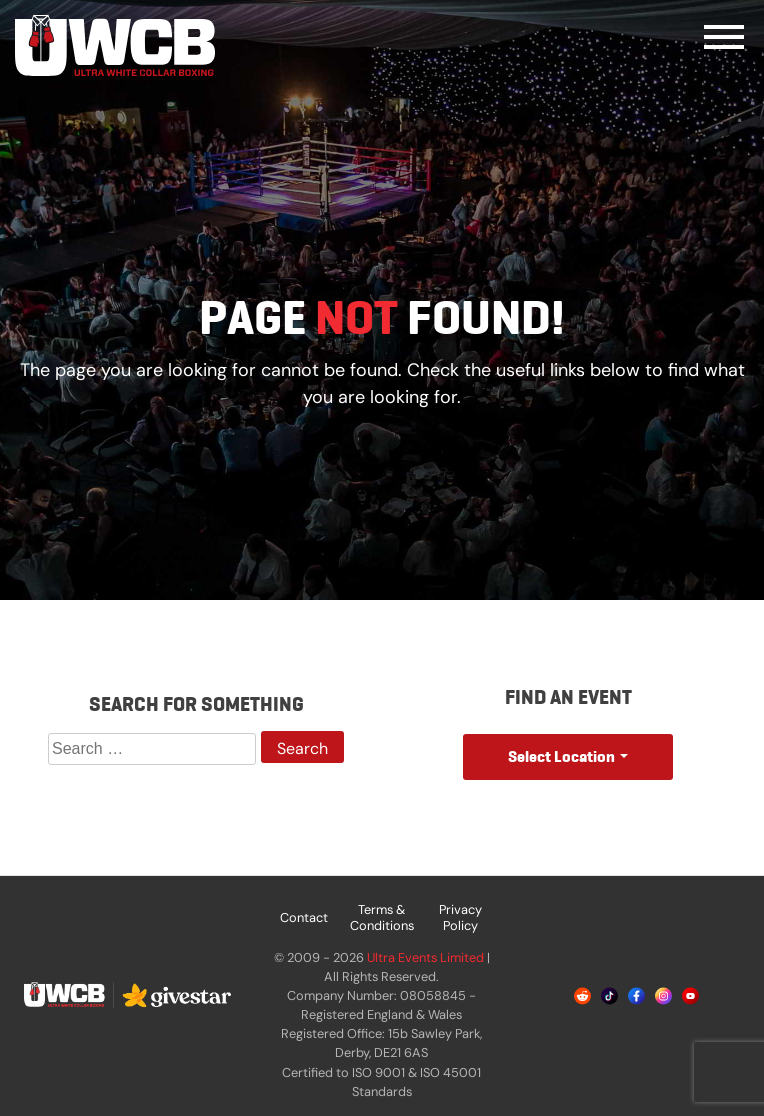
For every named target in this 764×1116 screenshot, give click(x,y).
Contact (304, 917)
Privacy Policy (460, 917)
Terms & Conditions (382, 917)
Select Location (561, 756)
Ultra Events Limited (425, 957)
